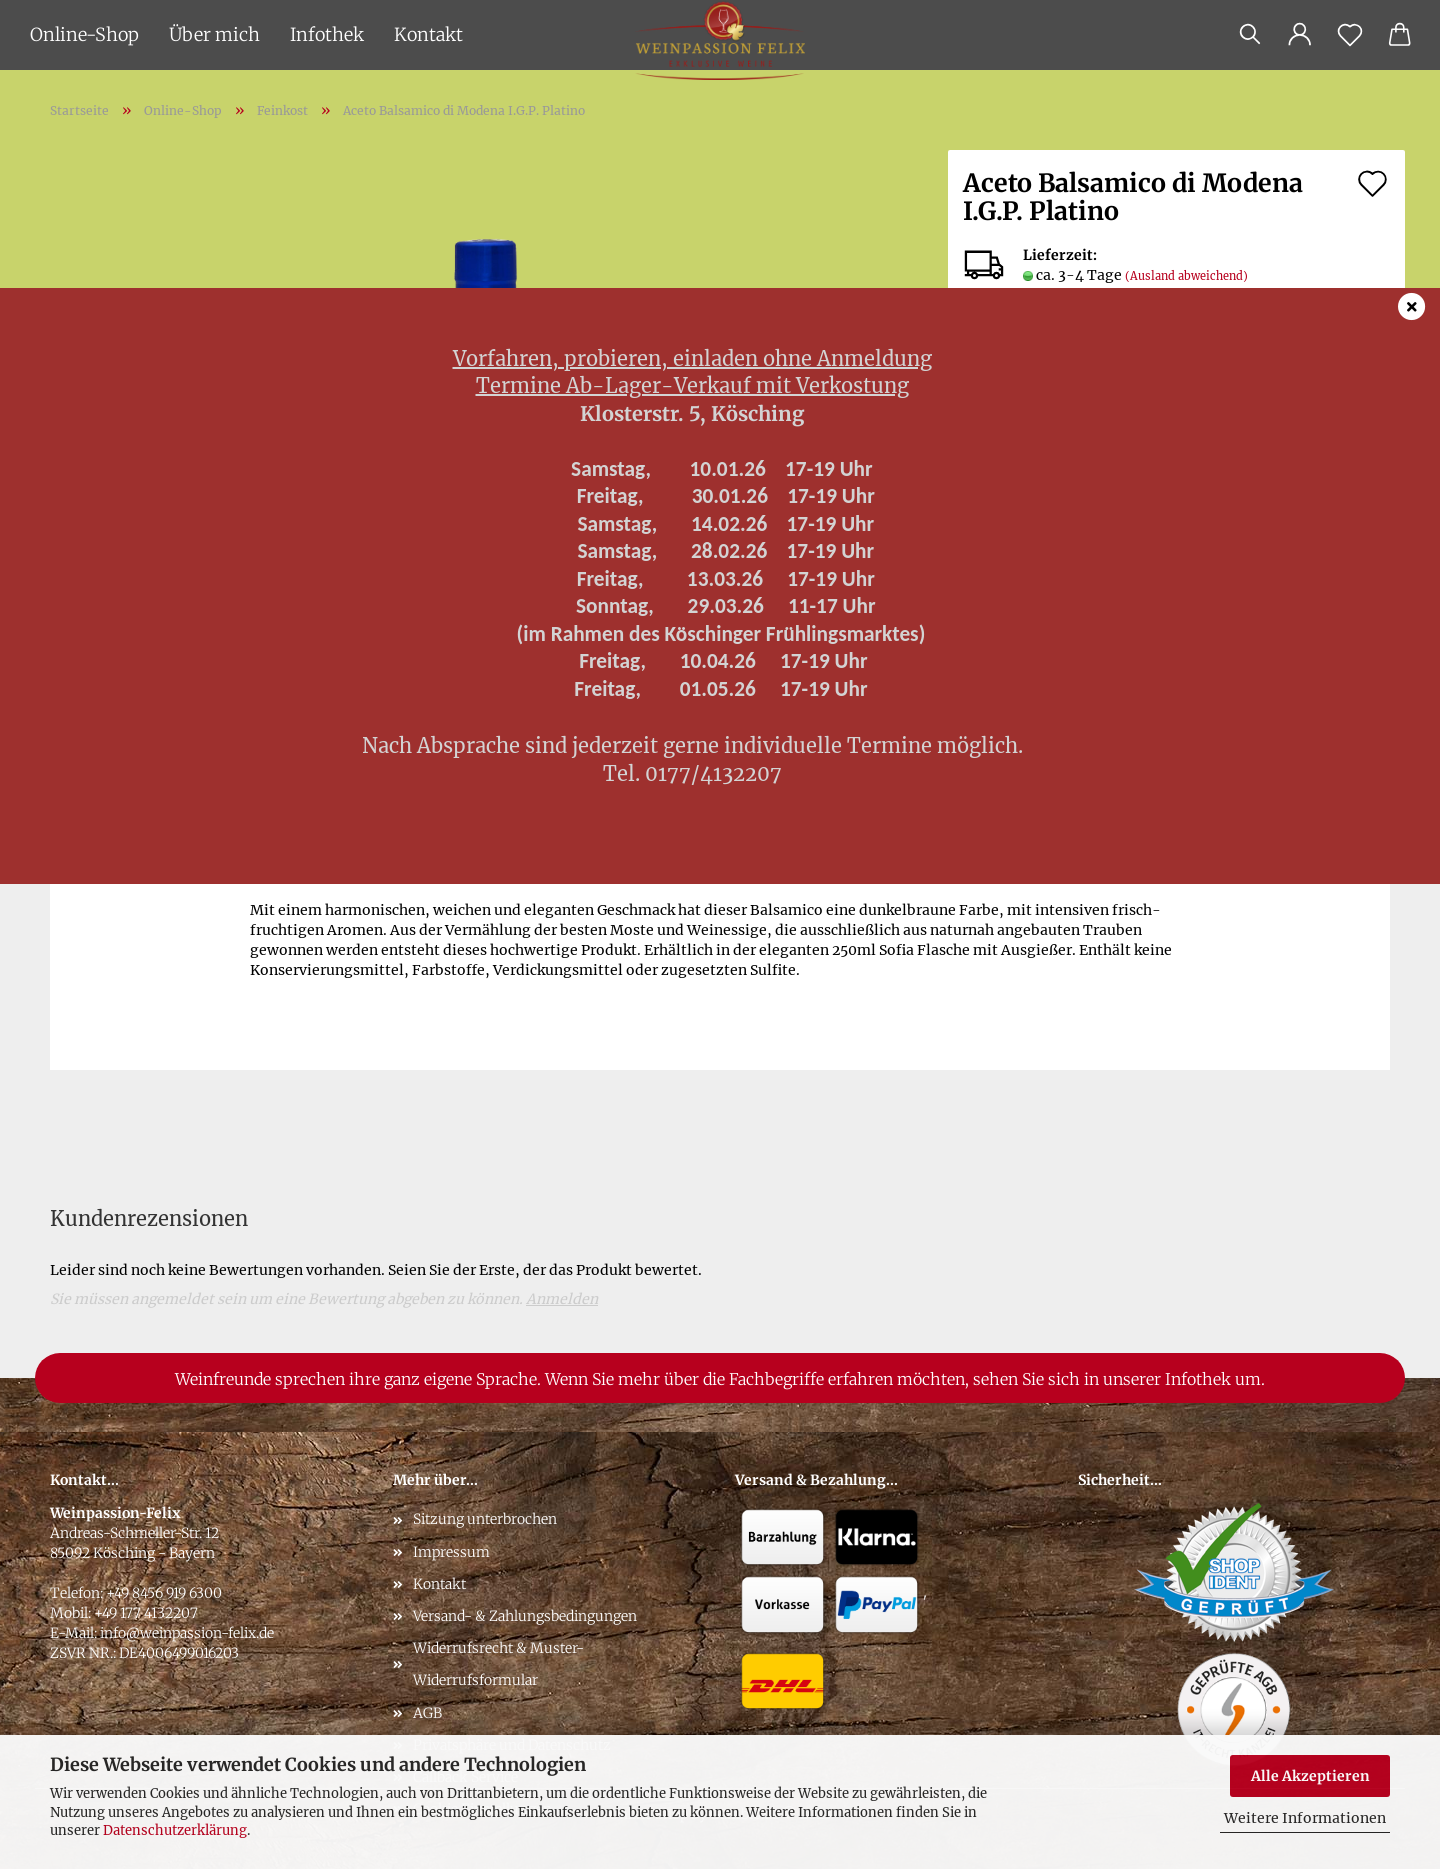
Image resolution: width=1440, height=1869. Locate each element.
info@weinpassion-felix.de (187, 1633)
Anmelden (562, 1299)
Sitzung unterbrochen (485, 1519)
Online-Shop (84, 34)
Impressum (451, 1552)
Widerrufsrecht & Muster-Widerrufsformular (498, 1664)
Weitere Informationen (1305, 1818)
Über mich (214, 34)
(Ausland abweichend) (1186, 276)
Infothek (327, 34)
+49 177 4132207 (146, 1613)
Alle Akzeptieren (1310, 1776)
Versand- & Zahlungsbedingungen (525, 1616)
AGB (427, 1713)
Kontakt (428, 34)
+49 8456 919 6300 (164, 1593)
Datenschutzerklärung (175, 1830)
